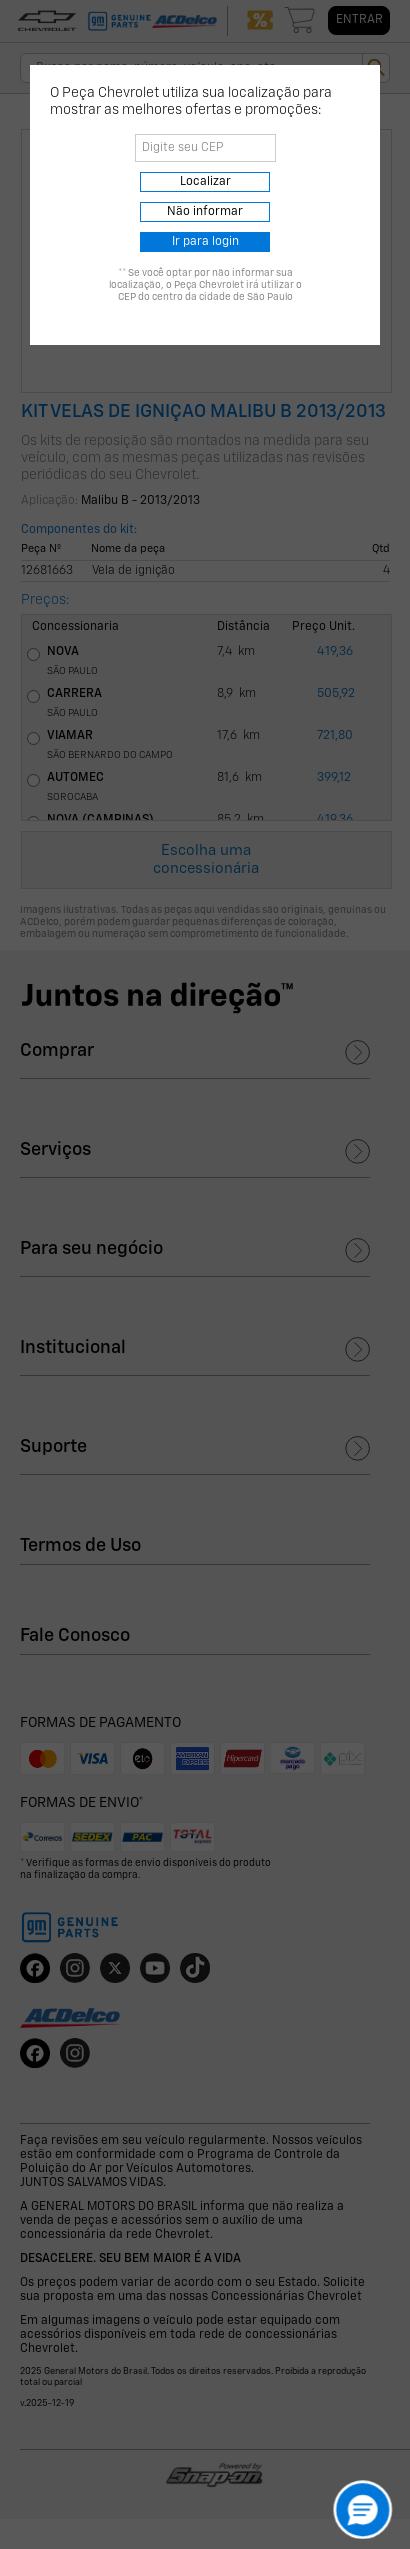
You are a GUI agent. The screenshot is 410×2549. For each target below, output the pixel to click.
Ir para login (205, 242)
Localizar (205, 182)
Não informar (205, 212)
